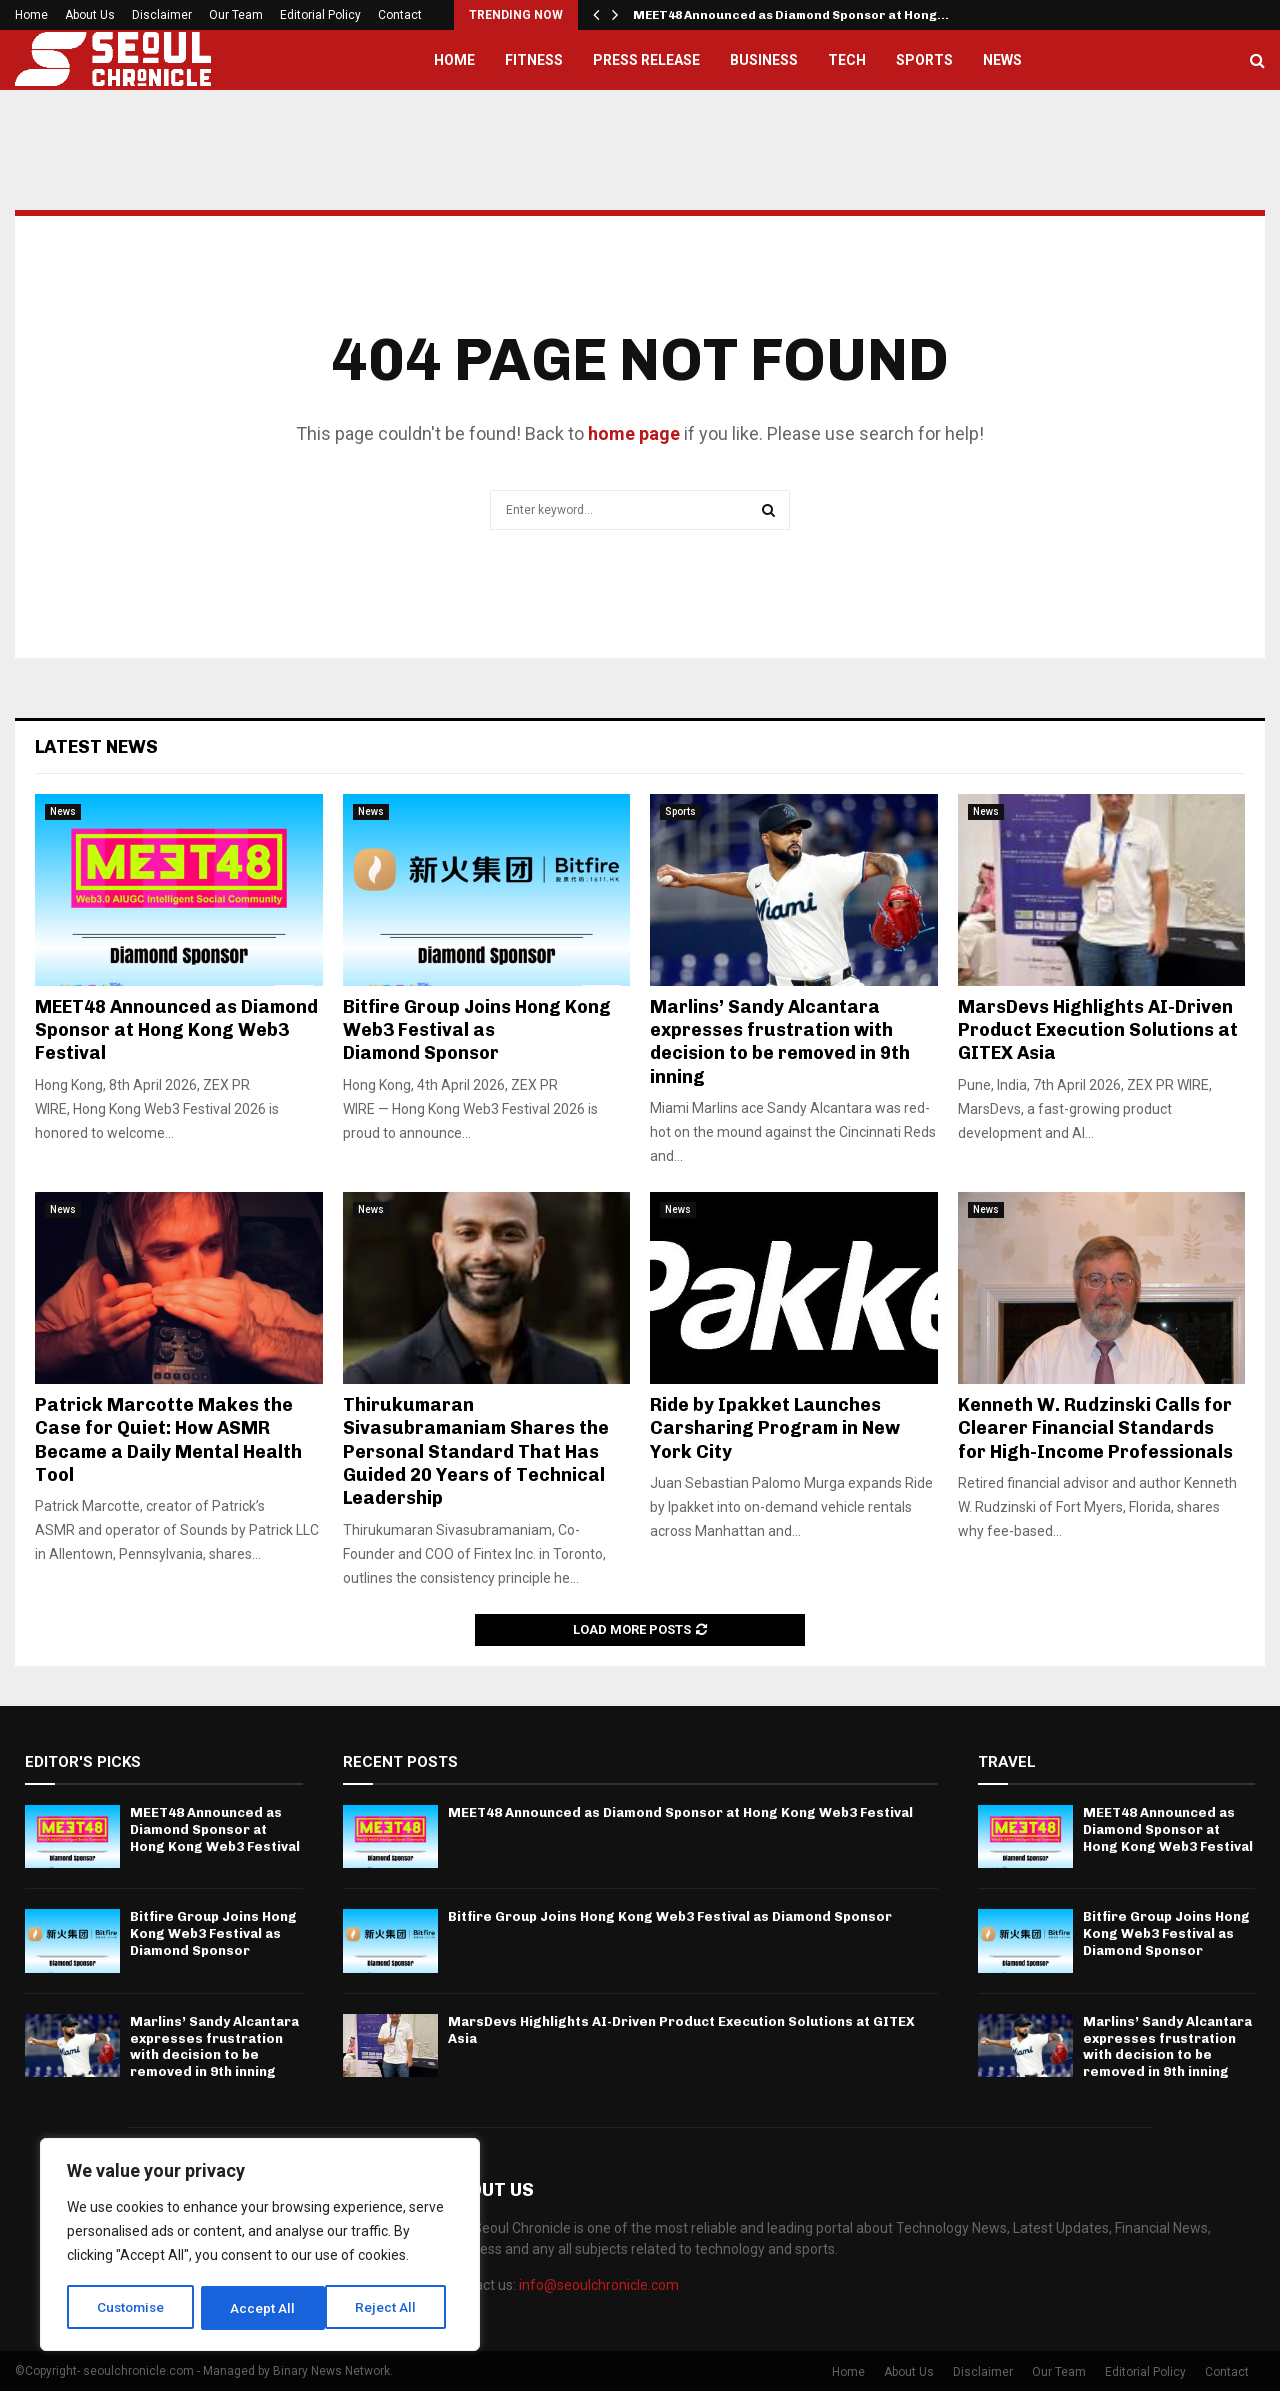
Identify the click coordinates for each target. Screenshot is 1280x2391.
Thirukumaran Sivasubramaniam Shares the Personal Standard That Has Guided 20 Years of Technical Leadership (476, 1452)
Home (31, 15)
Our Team (236, 15)
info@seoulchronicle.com (599, 2285)
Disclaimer (162, 15)
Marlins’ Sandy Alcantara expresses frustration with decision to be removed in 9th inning (780, 1042)
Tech (847, 60)
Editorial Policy (320, 15)
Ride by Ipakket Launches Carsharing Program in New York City (775, 1428)
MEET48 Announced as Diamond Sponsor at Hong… (791, 15)
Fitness (534, 60)
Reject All (263, 2308)
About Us (90, 15)
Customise (131, 2308)
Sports (924, 60)
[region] (260, 2246)
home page (634, 433)
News (1002, 60)
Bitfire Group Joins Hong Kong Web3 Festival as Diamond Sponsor (477, 1030)
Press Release (646, 60)
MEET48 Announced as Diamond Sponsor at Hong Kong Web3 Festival (176, 1030)
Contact (400, 15)
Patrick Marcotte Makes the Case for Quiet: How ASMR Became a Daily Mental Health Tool (168, 1440)
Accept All (391, 2308)
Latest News (96, 747)
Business (764, 60)
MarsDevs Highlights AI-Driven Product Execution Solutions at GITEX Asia (1098, 1030)
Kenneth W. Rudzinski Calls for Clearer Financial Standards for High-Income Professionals (1095, 1428)
